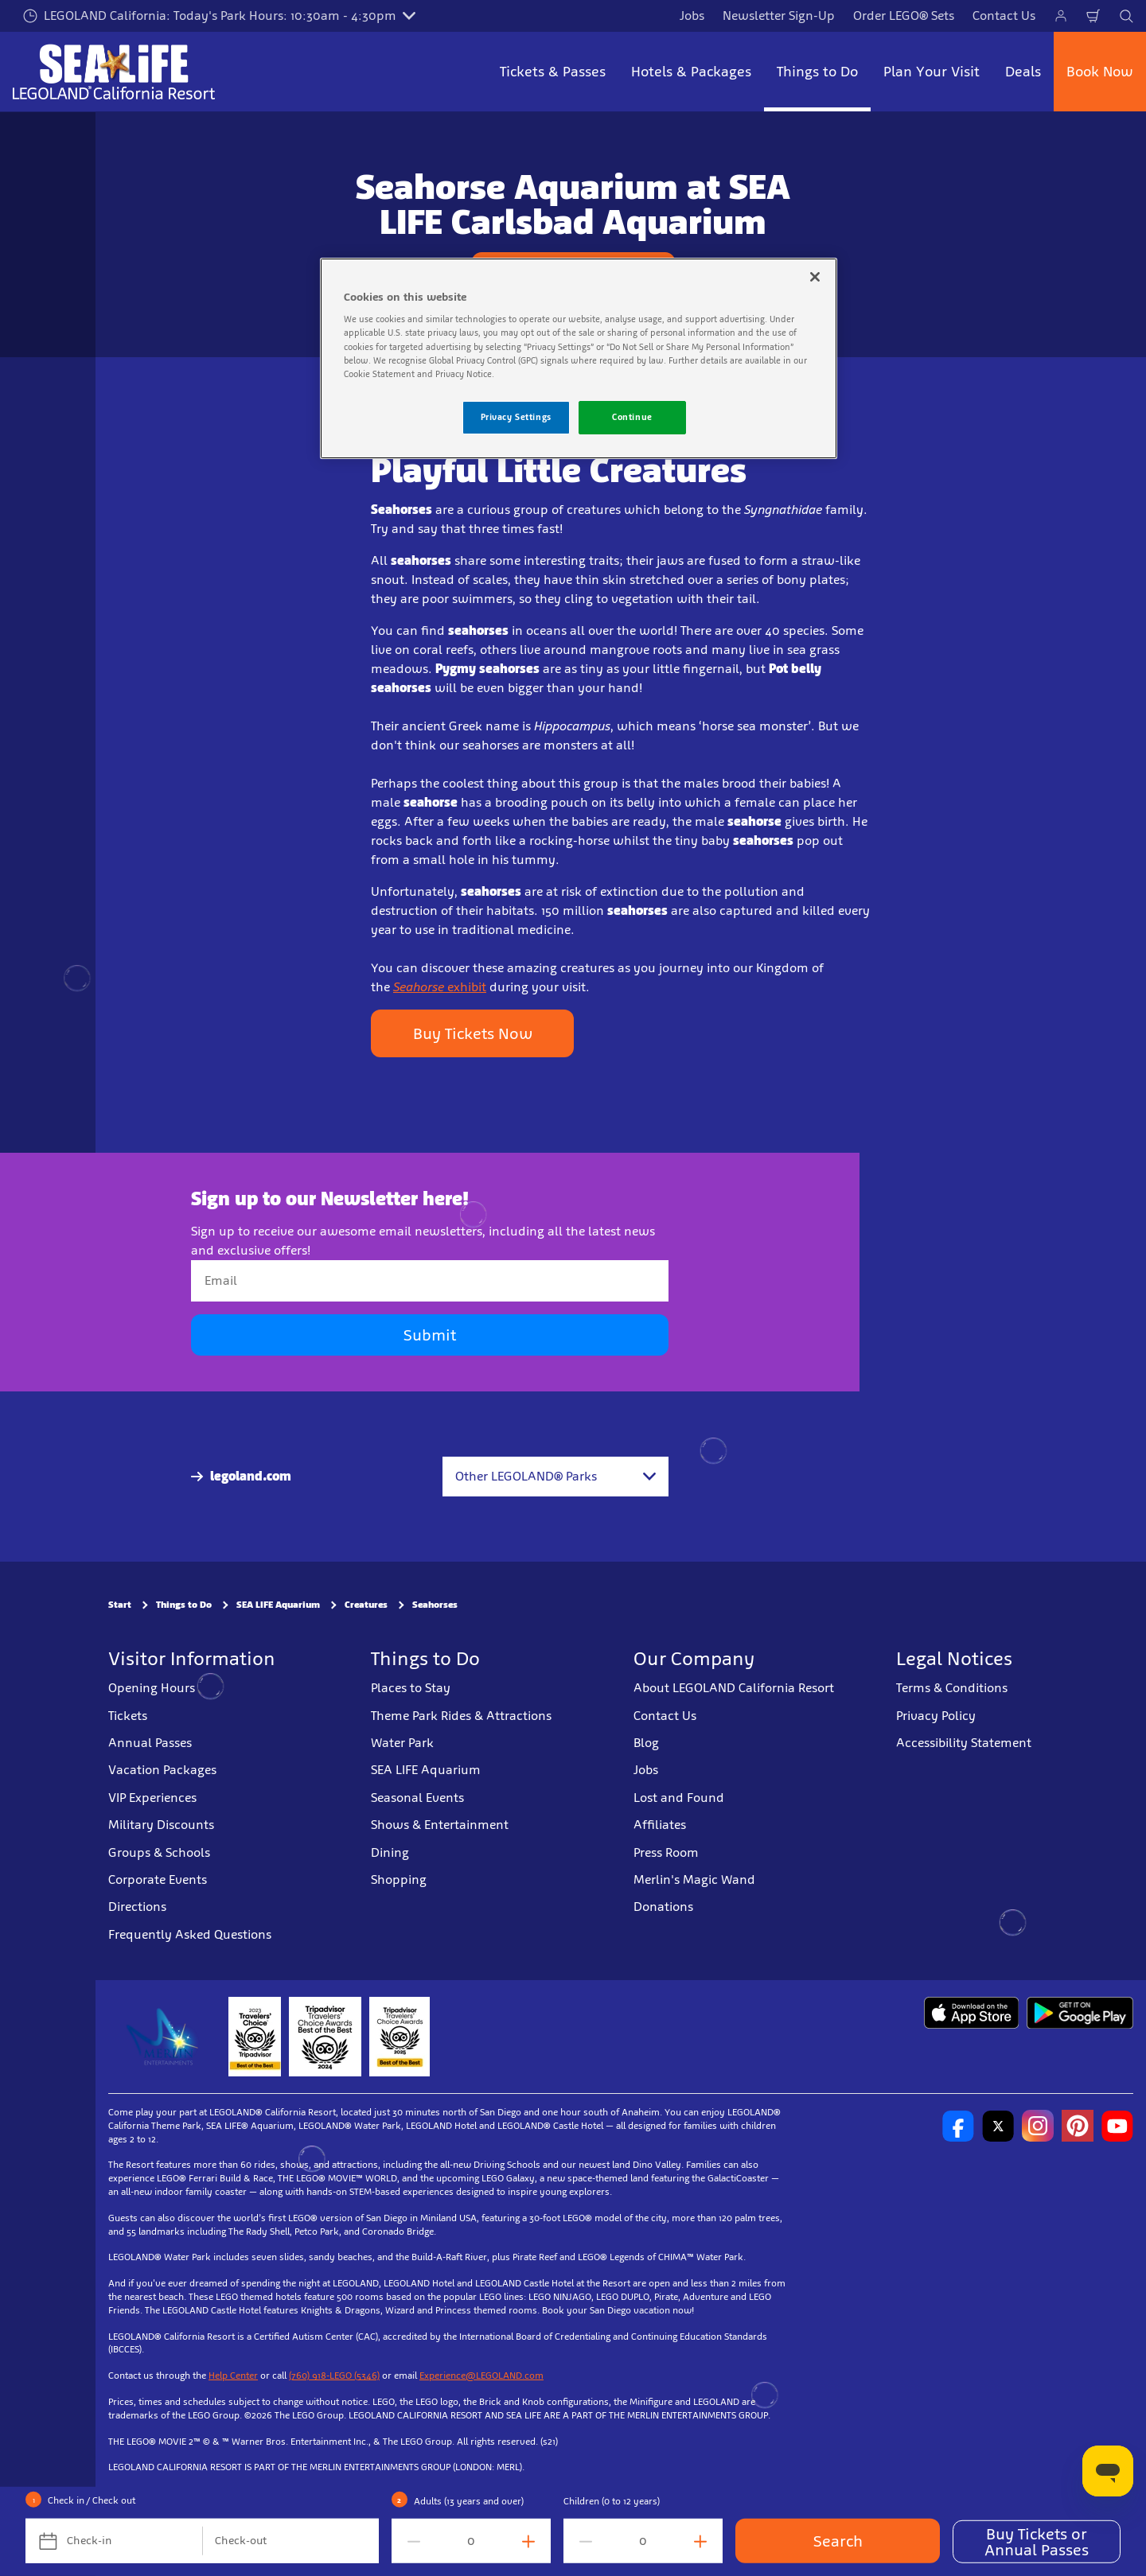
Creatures (366, 1604)
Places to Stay (410, 1687)
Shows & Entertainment (440, 1824)
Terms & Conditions (952, 1687)
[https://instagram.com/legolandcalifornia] (1038, 2126)
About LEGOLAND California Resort (733, 1687)
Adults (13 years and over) (469, 2501)
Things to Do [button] (817, 71)
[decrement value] (411, 2541)
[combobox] (555, 1476)
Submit (429, 1334)
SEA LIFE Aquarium (278, 1604)
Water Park (402, 1742)
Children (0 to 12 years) (611, 2501)
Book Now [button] (1099, 71)
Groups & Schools (159, 1852)
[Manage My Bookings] (1061, 16)
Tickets (127, 1715)
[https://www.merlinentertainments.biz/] (164, 2036)
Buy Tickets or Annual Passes (1036, 2541)
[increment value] (532, 2541)
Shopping (399, 1879)
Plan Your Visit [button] (931, 71)
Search (838, 2541)
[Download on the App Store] (971, 2013)
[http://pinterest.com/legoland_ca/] (1077, 2126)
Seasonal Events (417, 1797)
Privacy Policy (936, 1715)
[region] (578, 358)
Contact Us (1004, 15)
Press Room (666, 1852)
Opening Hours (151, 1687)
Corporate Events (157, 1879)
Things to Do (184, 1604)
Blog (646, 1742)
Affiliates (659, 1824)
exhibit (439, 986)
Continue (632, 416)
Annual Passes (150, 1742)
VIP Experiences (152, 1797)
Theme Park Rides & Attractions (461, 1715)
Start (119, 1604)
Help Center (233, 2375)
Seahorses (435, 1604)
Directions (137, 1906)
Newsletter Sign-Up (779, 15)
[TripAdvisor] (399, 2036)
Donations (663, 1906)
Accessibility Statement (963, 1742)
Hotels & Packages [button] (691, 71)
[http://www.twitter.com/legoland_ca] (998, 2126)
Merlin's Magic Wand (694, 1879)
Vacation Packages (162, 1769)
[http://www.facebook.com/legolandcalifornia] (958, 2126)
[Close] (814, 276)
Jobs (692, 15)
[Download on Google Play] (1080, 2013)
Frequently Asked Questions (189, 1934)
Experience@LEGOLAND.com (481, 2375)
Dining (390, 1852)
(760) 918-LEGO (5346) (334, 2375)
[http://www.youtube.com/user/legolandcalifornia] (1117, 2126)
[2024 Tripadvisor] (325, 2036)
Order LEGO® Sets (903, 15)
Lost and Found (678, 1797)
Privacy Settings (516, 416)
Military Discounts (161, 1824)
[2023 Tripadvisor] (254, 2036)
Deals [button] (1023, 71)
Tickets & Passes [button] (553, 71)
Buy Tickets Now (472, 1033)
